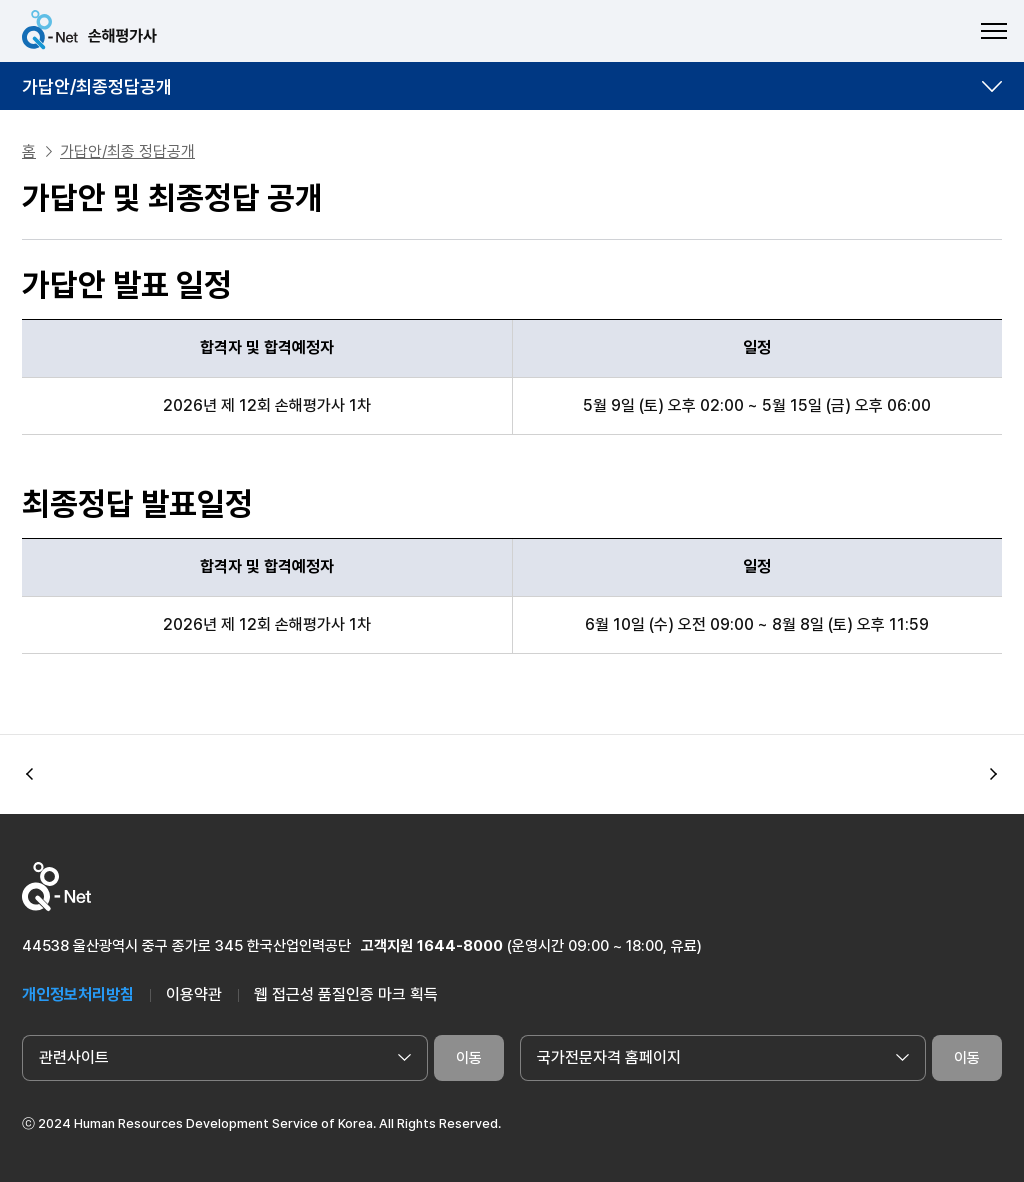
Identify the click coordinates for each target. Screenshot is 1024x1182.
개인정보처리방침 (78, 994)
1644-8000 (460, 946)
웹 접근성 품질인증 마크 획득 (346, 994)
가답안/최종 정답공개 (127, 151)
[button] (994, 775)
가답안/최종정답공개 (97, 86)
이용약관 (194, 994)
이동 (469, 1058)
